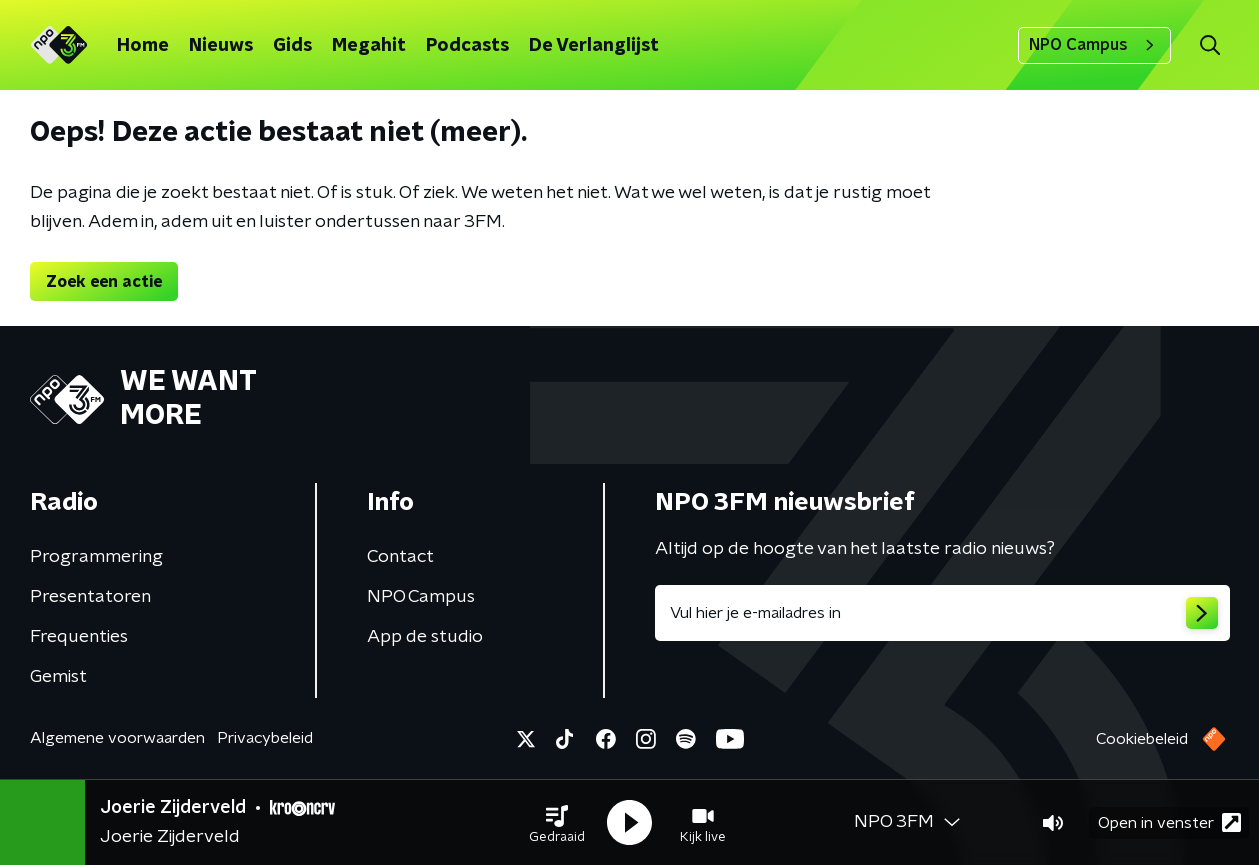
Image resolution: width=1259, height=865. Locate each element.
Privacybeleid (265, 738)
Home (143, 46)
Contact (400, 557)
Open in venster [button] (1169, 822)
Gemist (58, 677)
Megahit (369, 46)
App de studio (425, 637)
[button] (557, 823)
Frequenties (79, 637)
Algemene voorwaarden (117, 738)
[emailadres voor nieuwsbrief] (942, 613)
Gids (292, 46)
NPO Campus (1094, 45)
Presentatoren (90, 597)
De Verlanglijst (594, 46)
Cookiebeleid (1142, 739)
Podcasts (467, 46)
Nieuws (221, 46)
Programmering (96, 557)
